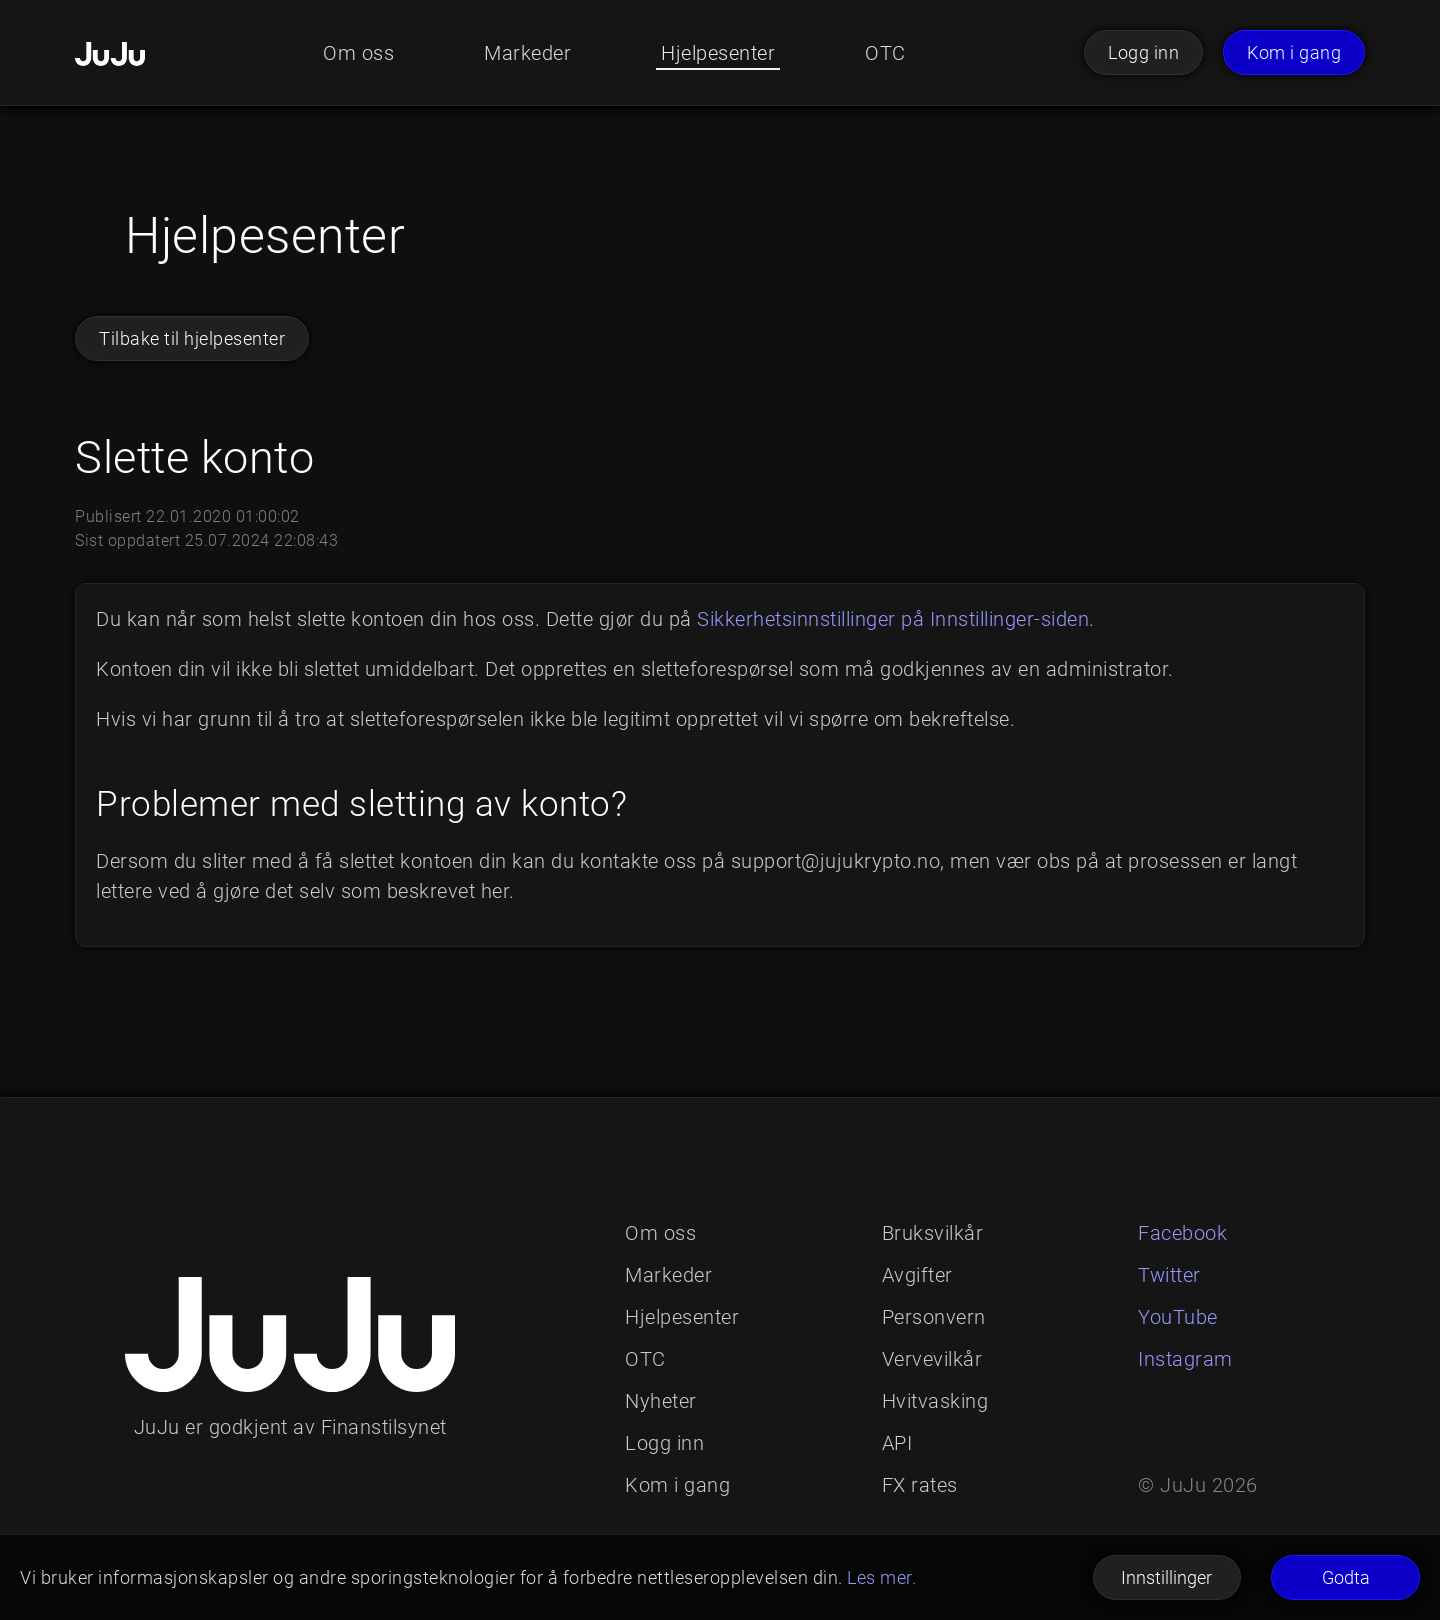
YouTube (1178, 1317)
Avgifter (917, 1275)
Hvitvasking (935, 1401)
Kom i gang (1294, 52)
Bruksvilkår (933, 1233)
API (897, 1443)
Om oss (358, 53)
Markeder (527, 53)
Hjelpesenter (718, 53)
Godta (1346, 1577)
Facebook (1182, 1233)
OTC (885, 53)
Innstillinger (1166, 1577)
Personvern (934, 1317)
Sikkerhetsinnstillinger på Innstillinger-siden (893, 619)
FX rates (920, 1485)
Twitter (1169, 1275)
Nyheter (661, 1401)
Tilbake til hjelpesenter (192, 338)
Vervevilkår (932, 1359)
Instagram (1185, 1359)
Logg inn (1143, 52)
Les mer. (881, 1577)
